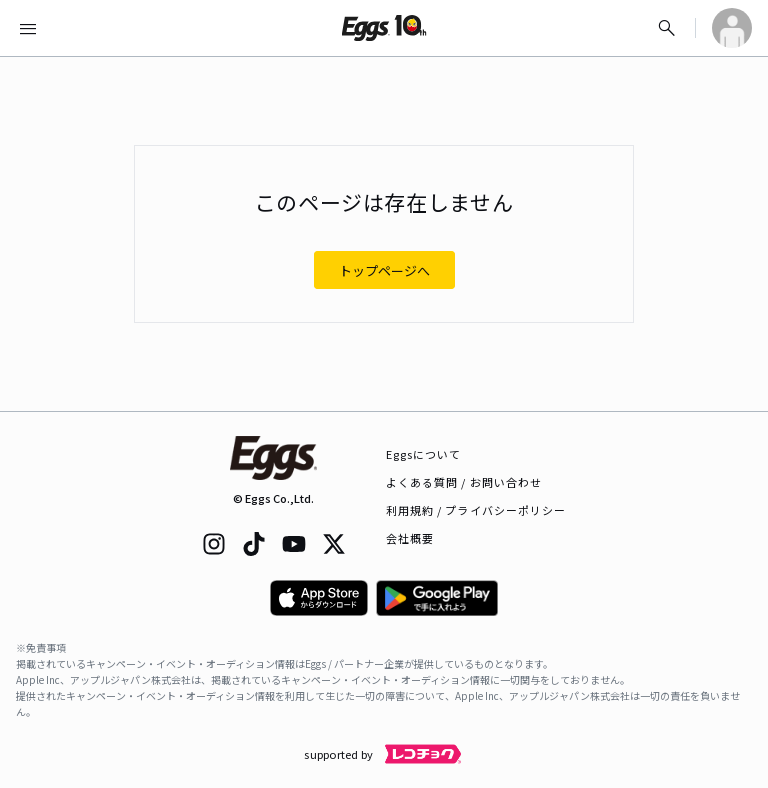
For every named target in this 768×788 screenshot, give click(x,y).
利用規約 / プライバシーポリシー (476, 510)
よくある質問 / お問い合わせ (464, 482)
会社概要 (410, 538)
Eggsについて (424, 454)
